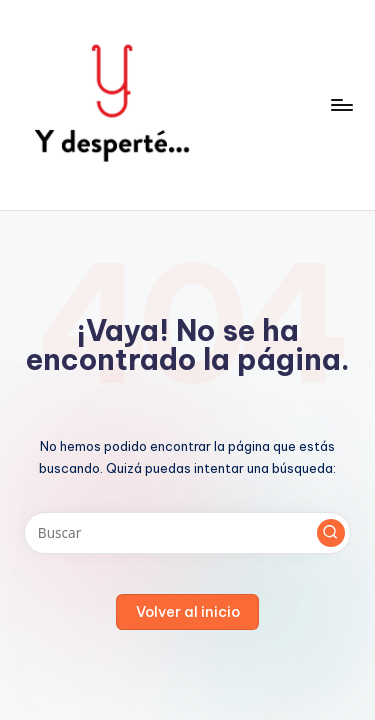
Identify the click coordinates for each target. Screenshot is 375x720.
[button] (331, 533)
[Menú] (341, 104)
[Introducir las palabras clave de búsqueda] (187, 533)
